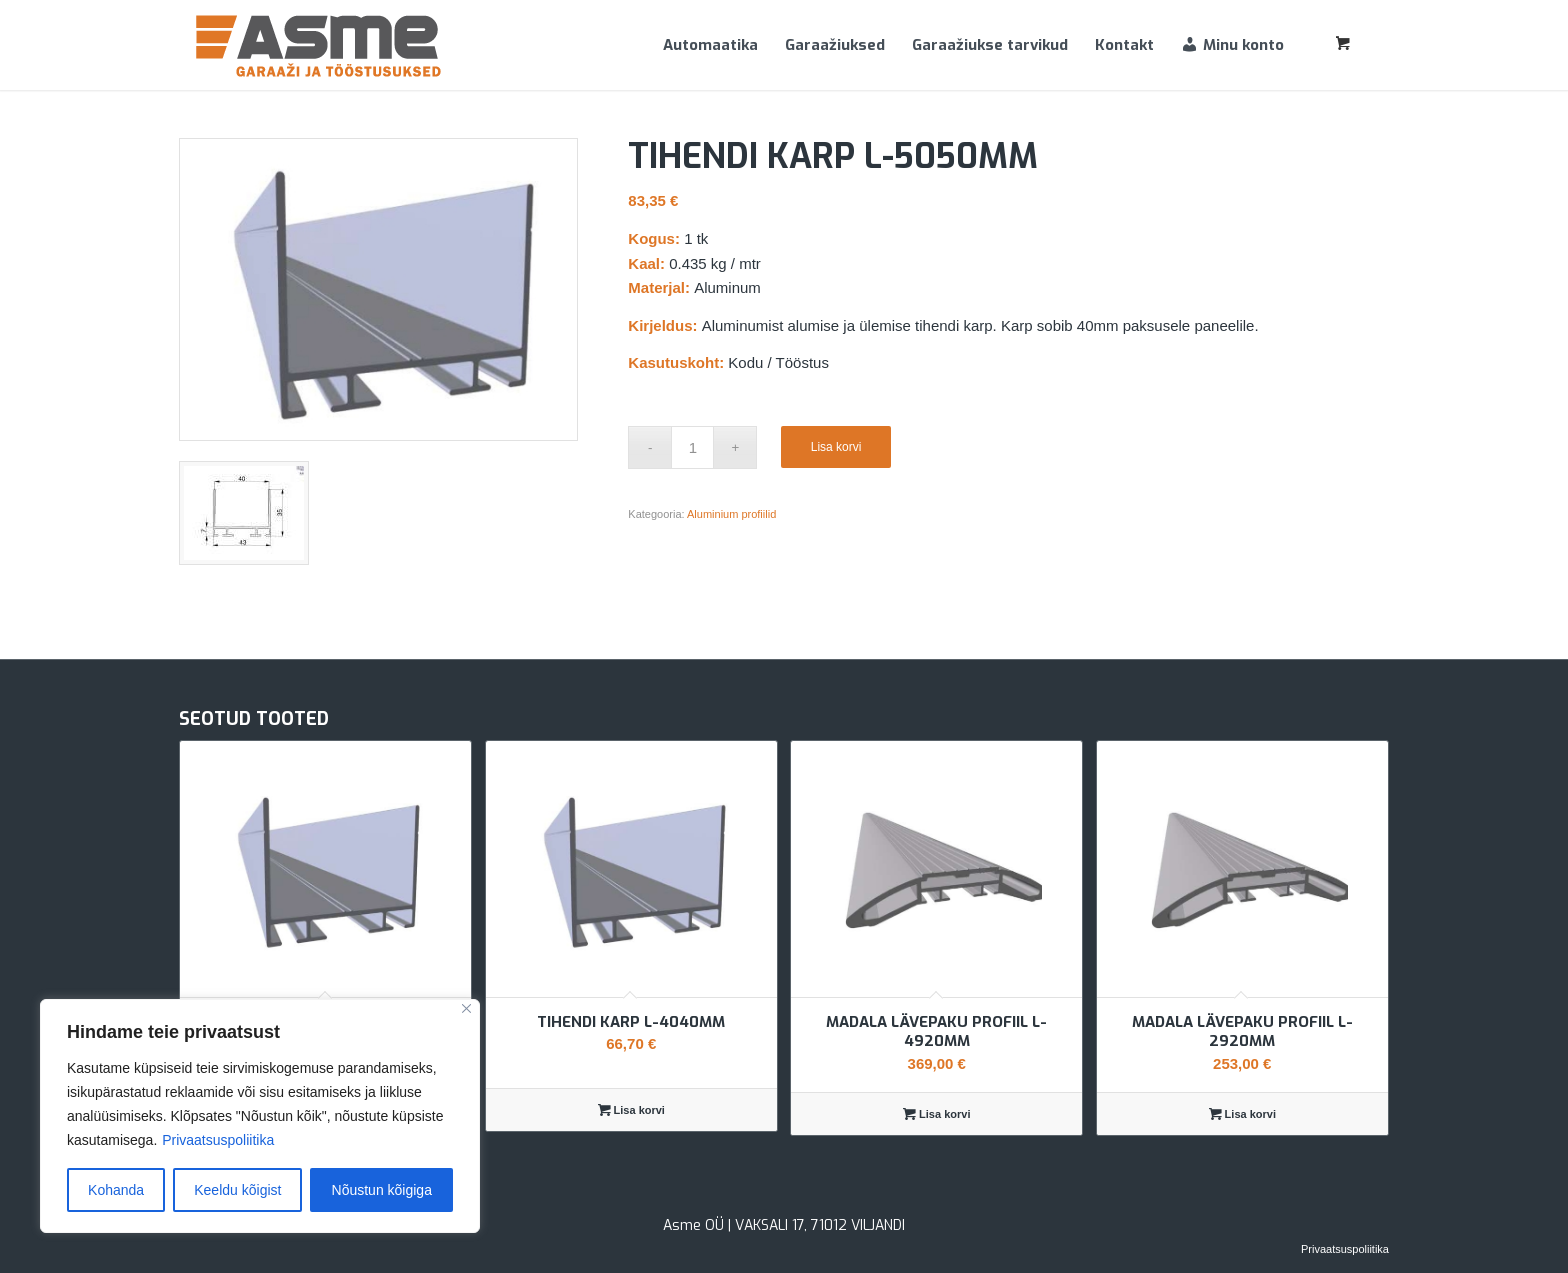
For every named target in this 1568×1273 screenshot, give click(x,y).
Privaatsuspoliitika (218, 1140)
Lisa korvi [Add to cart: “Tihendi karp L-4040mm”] (631, 1110)
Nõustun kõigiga (382, 1190)
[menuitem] (710, 45)
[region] (260, 1116)
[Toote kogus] (692, 447)
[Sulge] (466, 1008)
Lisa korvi (836, 447)
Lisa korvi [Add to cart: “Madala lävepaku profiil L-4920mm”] (936, 1114)
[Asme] (319, 45)
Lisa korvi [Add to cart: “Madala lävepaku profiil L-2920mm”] (1242, 1114)
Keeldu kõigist (237, 1190)
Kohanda (116, 1190)
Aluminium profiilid (731, 514)
